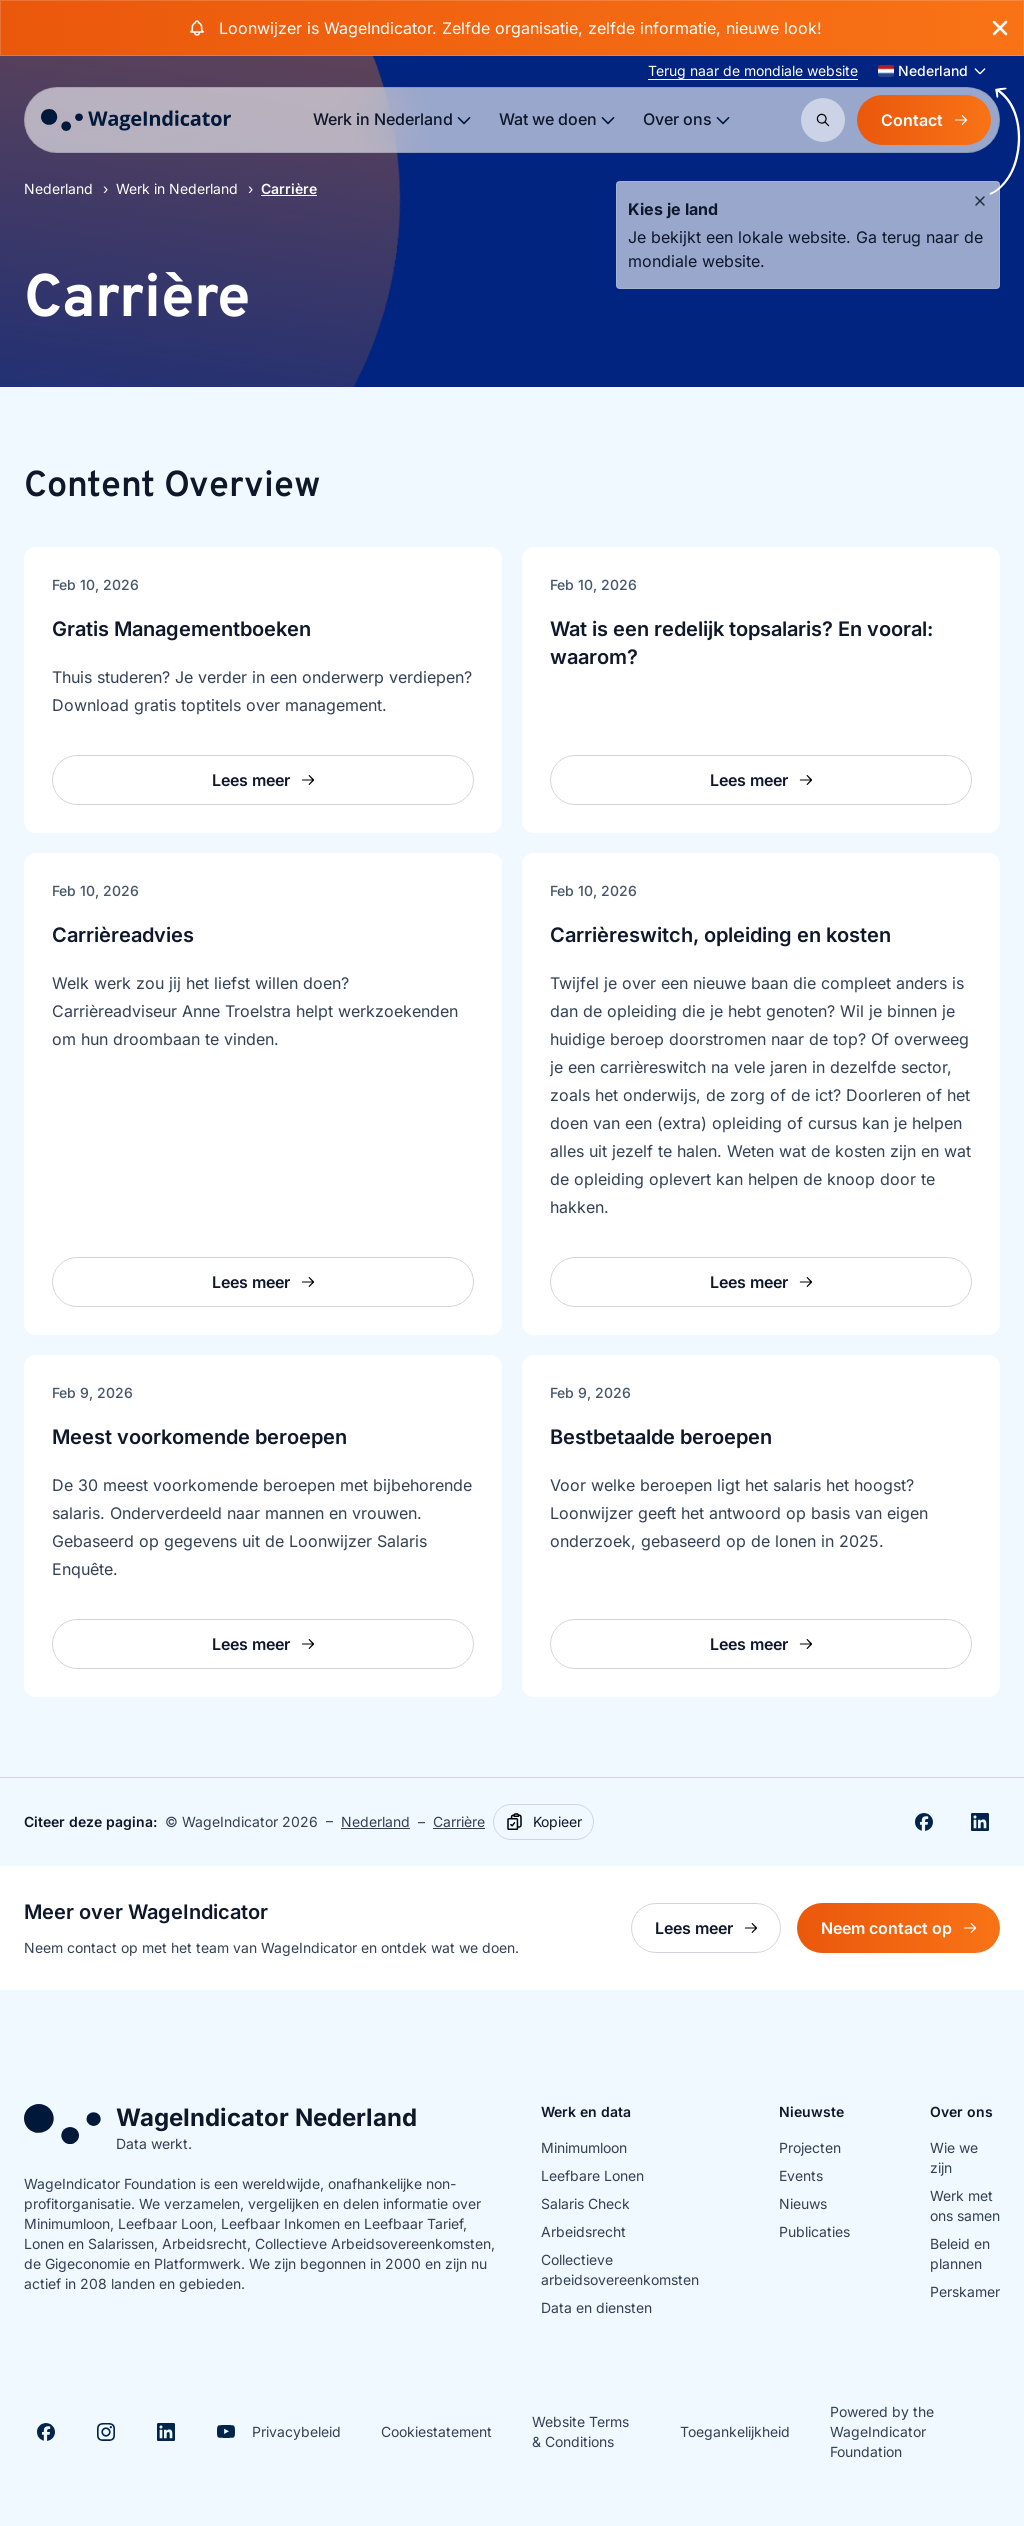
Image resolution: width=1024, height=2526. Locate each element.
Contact (924, 120)
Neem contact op (910, 1933)
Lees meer (718, 1933)
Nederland (58, 188)
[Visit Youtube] (226, 2432)
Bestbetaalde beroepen (661, 1437)
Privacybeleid (296, 2431)
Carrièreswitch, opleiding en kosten (720, 935)
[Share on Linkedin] (980, 1822)
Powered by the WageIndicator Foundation (882, 2431)
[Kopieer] (543, 1822)
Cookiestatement (436, 2431)
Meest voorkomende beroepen (199, 1437)
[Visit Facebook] (46, 2432)
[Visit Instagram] (106, 2432)
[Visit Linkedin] (166, 2432)
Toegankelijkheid (735, 2431)
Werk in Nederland (177, 188)
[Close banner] (1000, 28)
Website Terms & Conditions (580, 2431)
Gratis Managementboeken (181, 629)
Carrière (459, 1821)
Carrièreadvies (123, 935)
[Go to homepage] (136, 120)
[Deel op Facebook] (924, 1822)
